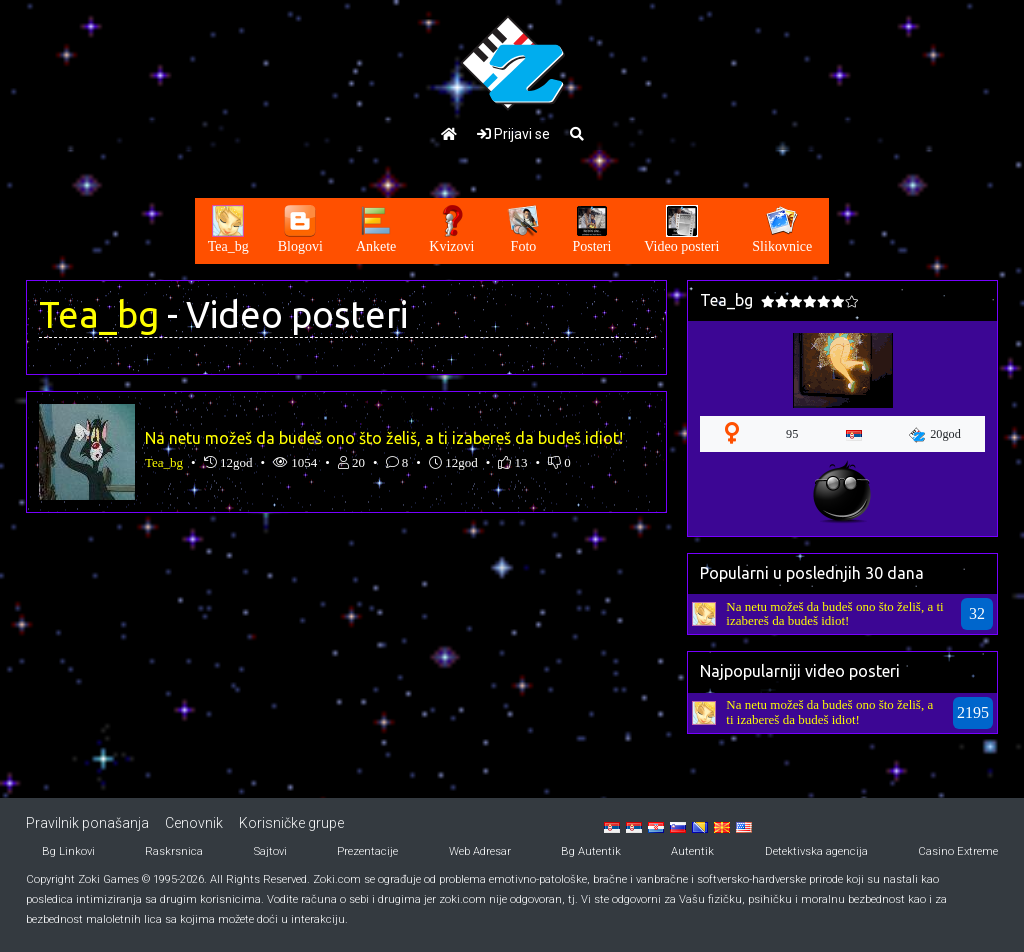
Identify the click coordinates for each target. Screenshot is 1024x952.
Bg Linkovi (68, 851)
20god (935, 435)
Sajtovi (270, 851)
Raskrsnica (174, 851)
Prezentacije (367, 851)
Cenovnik (194, 823)
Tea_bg (99, 314)
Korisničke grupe (291, 823)
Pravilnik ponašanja (87, 823)
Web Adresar (480, 851)
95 (792, 434)
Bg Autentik (591, 851)
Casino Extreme (958, 851)
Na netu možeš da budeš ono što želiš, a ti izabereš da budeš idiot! (384, 438)
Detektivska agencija (816, 851)
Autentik (692, 851)
